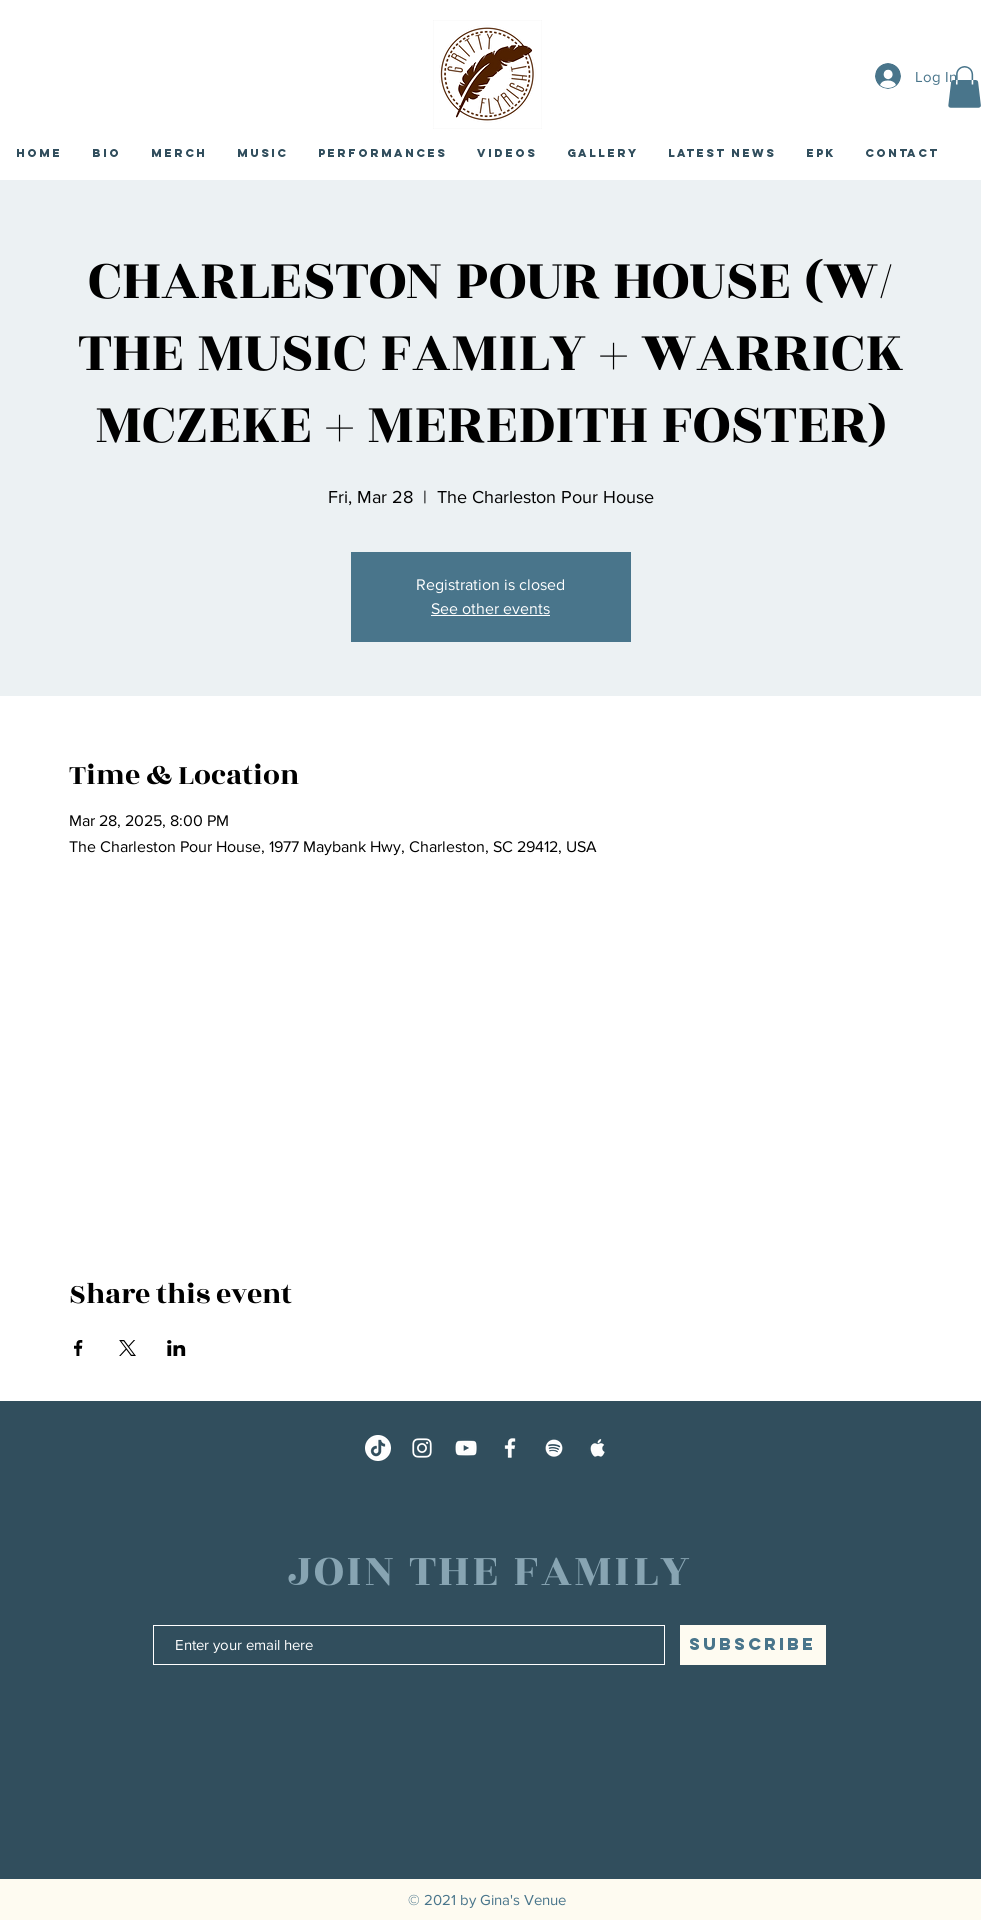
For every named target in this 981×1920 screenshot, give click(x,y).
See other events (490, 608)
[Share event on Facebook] (78, 1348)
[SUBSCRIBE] (753, 1645)
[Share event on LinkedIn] (176, 1348)
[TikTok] (378, 1448)
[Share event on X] (127, 1348)
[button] (722, 153)
